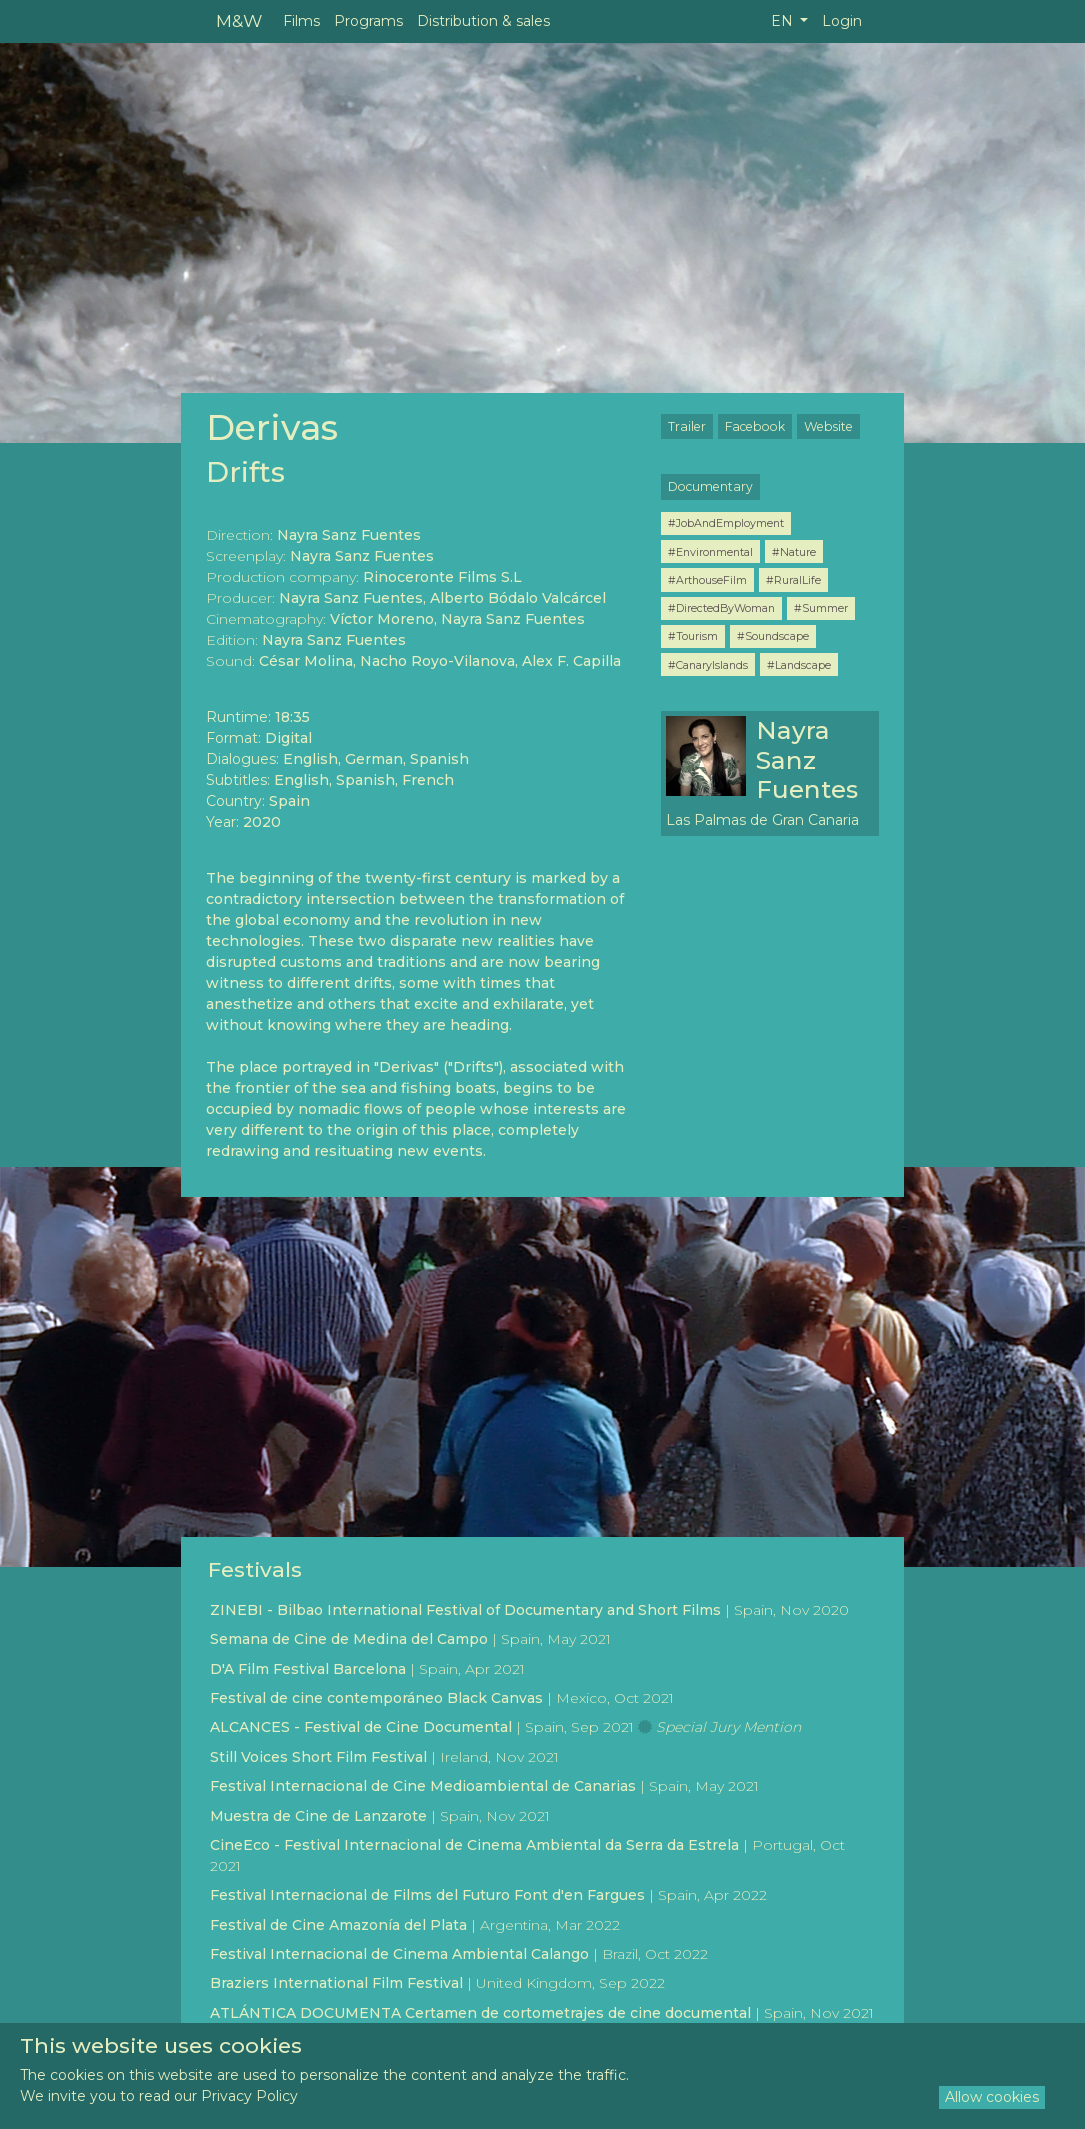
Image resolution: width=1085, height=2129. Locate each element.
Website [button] (828, 426)
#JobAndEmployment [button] (726, 523)
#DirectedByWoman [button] (721, 608)
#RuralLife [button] (793, 580)
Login (842, 21)
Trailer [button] (687, 426)
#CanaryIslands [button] (708, 665)
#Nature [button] (794, 552)
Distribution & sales (483, 21)
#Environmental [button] (710, 552)
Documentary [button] (710, 486)
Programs (368, 21)
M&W (239, 20)
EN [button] (784, 21)
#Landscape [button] (799, 665)
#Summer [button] (821, 608)
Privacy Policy (249, 2096)
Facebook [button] (755, 426)
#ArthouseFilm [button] (707, 580)
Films (301, 21)
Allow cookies (992, 2097)
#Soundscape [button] (773, 636)
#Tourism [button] (693, 636)
